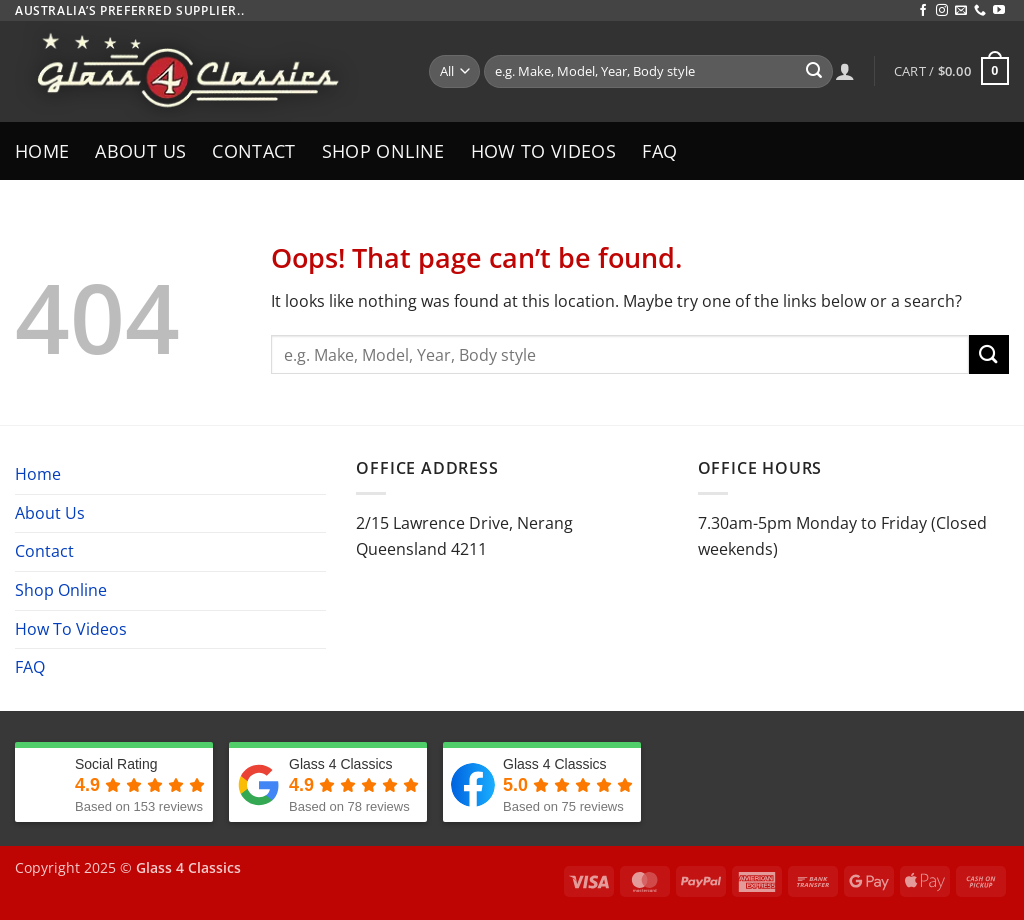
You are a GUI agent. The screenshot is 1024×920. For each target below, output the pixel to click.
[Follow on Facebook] (923, 11)
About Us (140, 151)
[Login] (845, 71)
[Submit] (814, 72)
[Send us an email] (961, 11)
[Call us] (980, 11)
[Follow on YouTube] (999, 11)
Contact (253, 151)
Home (42, 151)
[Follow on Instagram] (942, 11)
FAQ (659, 151)
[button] (951, 71)
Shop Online (383, 151)
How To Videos (544, 151)
